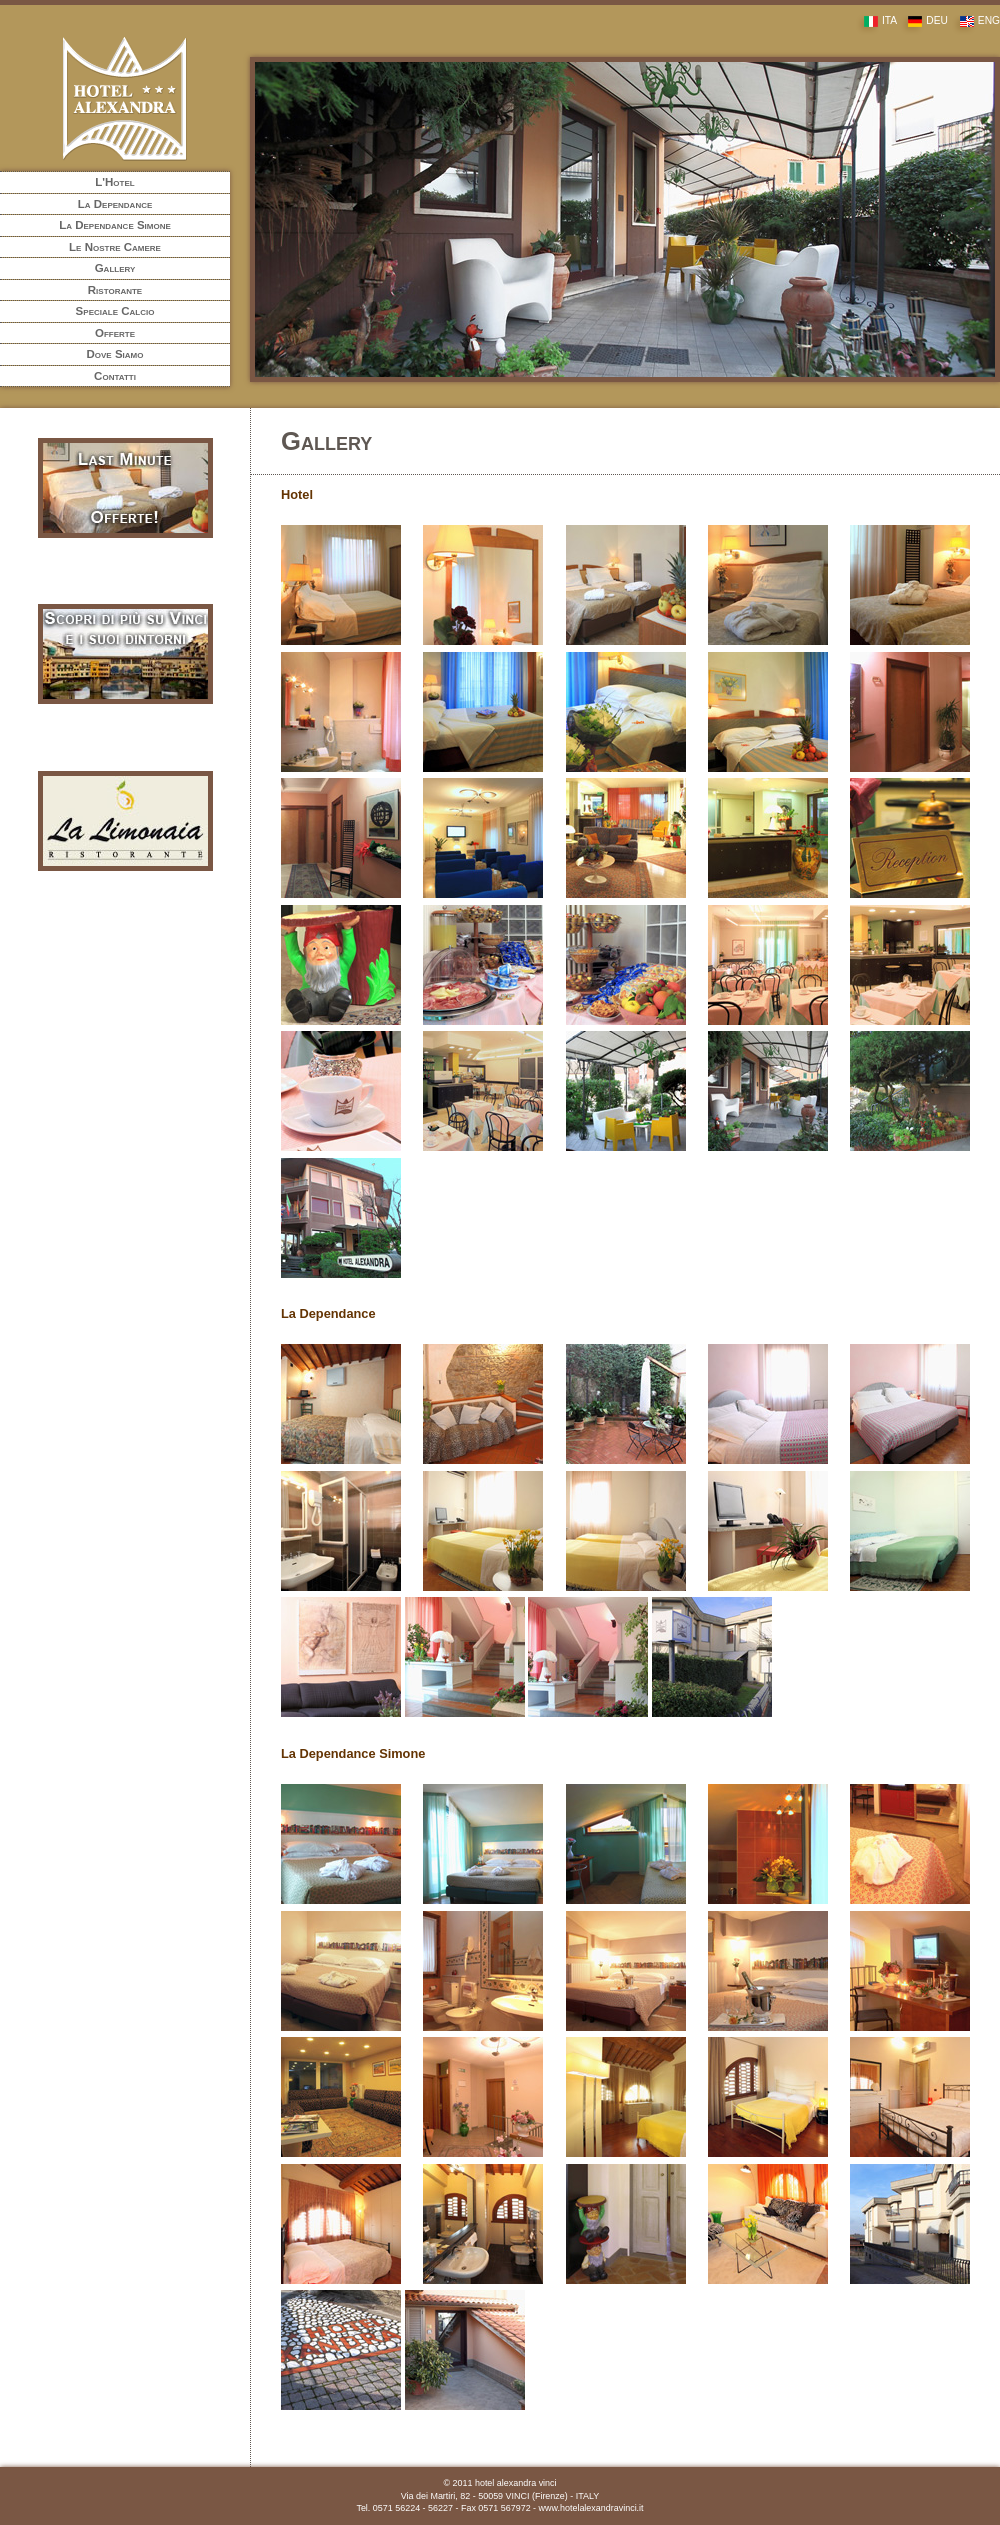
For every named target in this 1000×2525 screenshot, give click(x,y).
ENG (975, 20)
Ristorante (115, 290)
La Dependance (115, 204)
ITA (876, 20)
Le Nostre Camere (115, 247)
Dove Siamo (115, 354)
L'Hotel (114, 182)
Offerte (115, 333)
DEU (923, 20)
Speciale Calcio (115, 311)
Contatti (115, 376)
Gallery (115, 268)
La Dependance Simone (115, 225)
